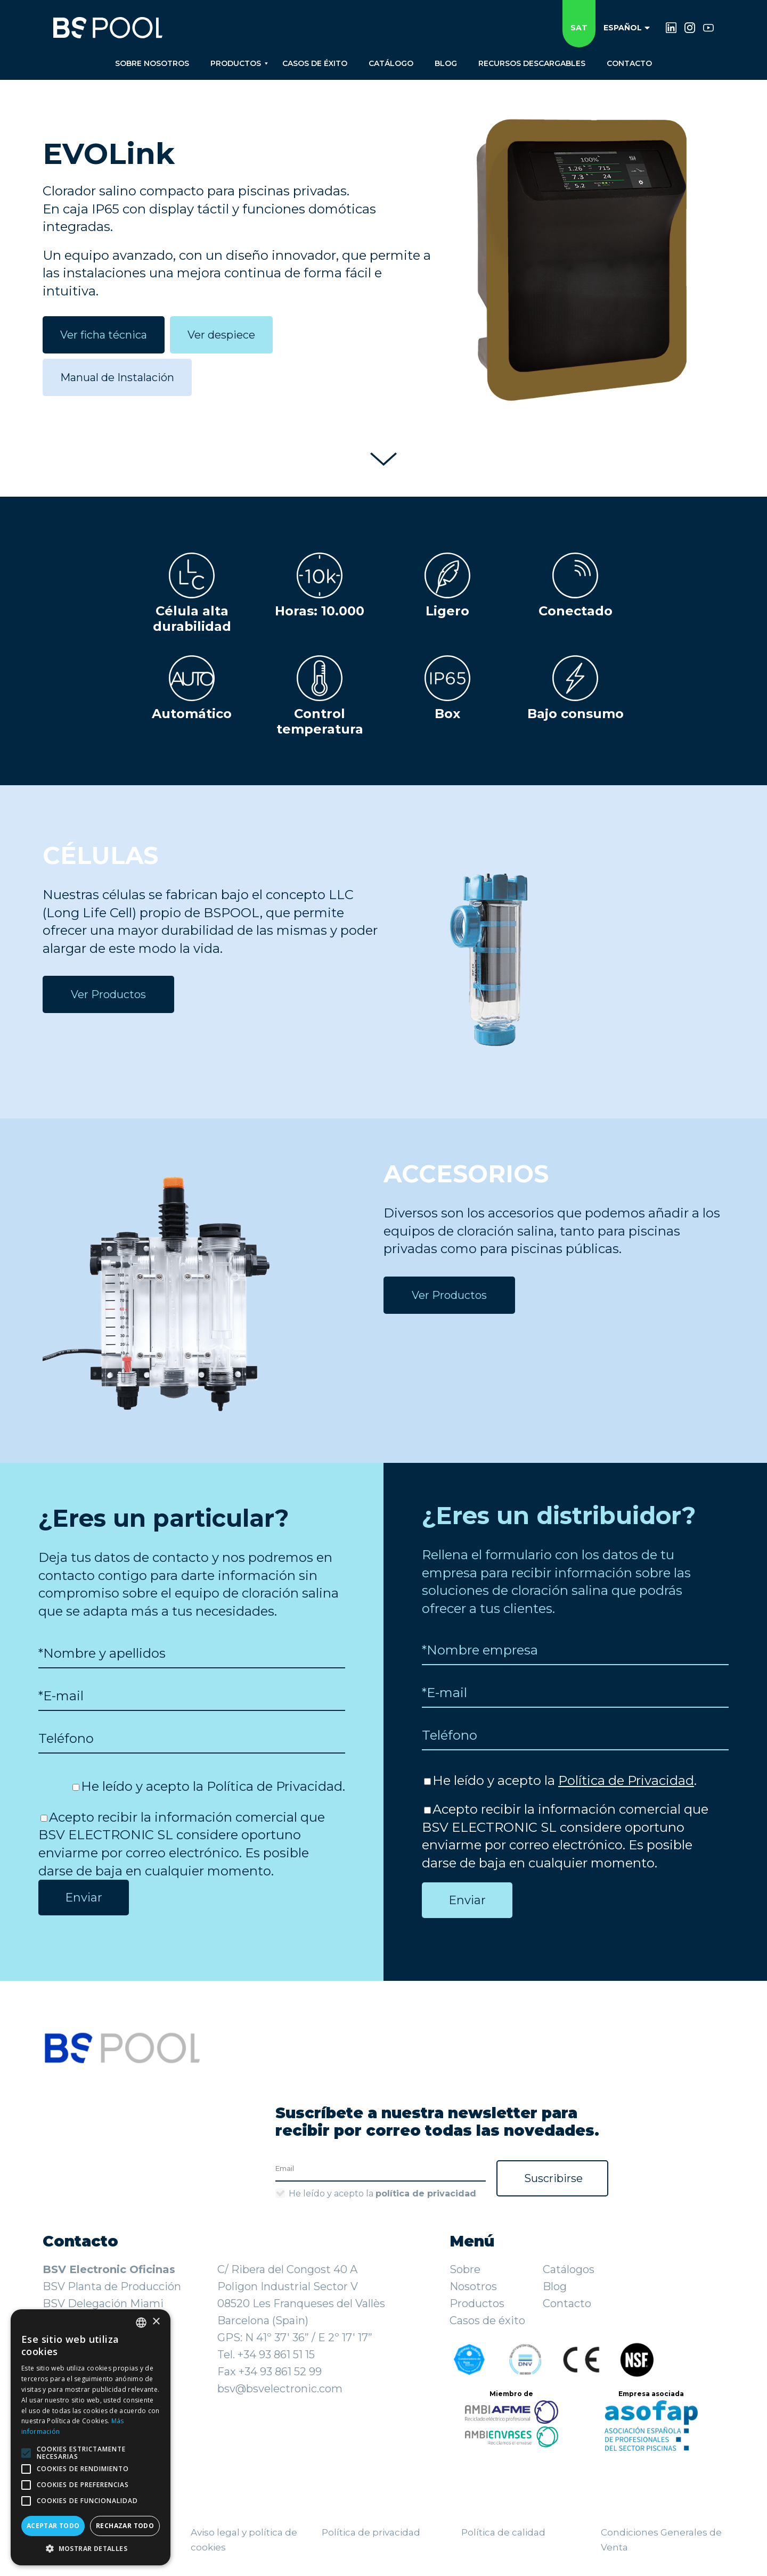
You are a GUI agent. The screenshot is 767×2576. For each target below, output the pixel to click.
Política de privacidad (371, 2532)
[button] (90, 2549)
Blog (555, 2286)
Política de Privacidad (274, 1786)
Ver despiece (221, 334)
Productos (477, 2303)
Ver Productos (108, 994)
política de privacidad (426, 2193)
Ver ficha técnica (103, 334)
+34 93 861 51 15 (276, 2354)
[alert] (90, 2437)
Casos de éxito (487, 2320)
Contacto (567, 2303)
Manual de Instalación (117, 377)
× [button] (156, 2322)
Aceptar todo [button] (53, 2525)
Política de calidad (503, 2532)
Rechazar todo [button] (125, 2525)
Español (626, 27)
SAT (579, 27)
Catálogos (568, 2269)
